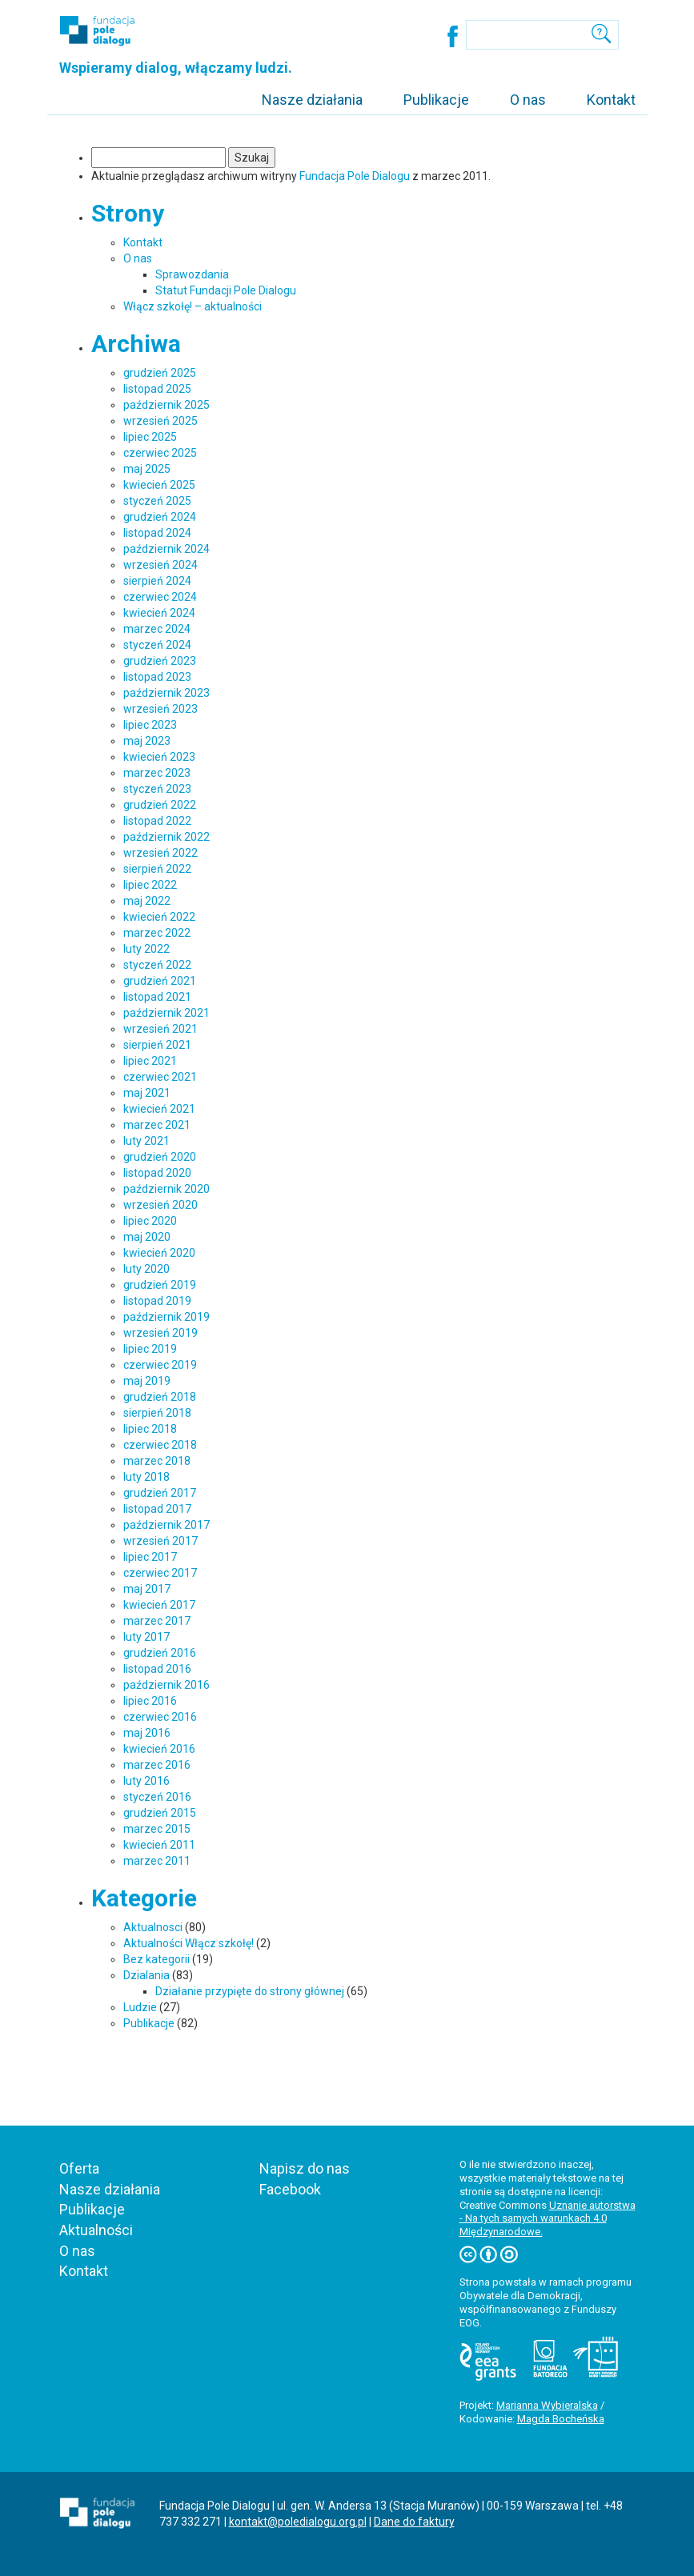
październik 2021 (166, 1012)
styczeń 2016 (157, 1796)
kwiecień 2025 (159, 484)
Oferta (79, 2168)
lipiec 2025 (150, 436)
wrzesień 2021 (160, 1028)
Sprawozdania (192, 274)
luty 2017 (146, 1636)
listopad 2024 (157, 532)
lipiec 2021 (150, 1060)
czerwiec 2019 (160, 1364)
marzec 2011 (157, 1860)
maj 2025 (146, 468)
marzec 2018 (157, 1460)
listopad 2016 (157, 1668)
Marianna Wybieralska (547, 2405)
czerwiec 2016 (160, 1716)
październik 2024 (166, 548)
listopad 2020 (157, 1172)
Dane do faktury (414, 2521)
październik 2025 (166, 404)
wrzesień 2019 (160, 1332)
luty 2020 (146, 1268)
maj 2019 (146, 1380)
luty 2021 (146, 1140)
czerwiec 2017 (160, 1572)
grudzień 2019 (159, 1284)
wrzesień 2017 (160, 1540)
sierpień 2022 (157, 868)
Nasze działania (312, 99)
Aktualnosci (153, 1927)
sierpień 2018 (157, 1412)
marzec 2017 (157, 1620)
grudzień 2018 (159, 1396)
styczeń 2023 (157, 788)
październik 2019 (166, 1316)
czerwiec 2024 (160, 596)
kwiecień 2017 (159, 1604)
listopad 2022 (157, 820)
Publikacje (436, 99)
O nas (528, 99)
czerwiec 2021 (160, 1076)
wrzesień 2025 (160, 420)
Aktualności (96, 2230)
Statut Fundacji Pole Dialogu (225, 290)
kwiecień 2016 (159, 1748)
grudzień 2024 (159, 516)
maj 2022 (146, 900)
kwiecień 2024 (159, 612)
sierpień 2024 (157, 580)
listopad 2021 (157, 996)
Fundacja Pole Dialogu (354, 176)
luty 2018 (146, 1476)
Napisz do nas (304, 2168)
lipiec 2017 (150, 1556)
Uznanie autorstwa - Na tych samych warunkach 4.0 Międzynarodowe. (547, 2218)
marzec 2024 (157, 628)
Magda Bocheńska (560, 2419)
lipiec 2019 (150, 1348)
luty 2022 (146, 948)
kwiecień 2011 (159, 1844)
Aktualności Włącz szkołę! (188, 1943)
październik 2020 (166, 1188)
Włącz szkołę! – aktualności (192, 306)
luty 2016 (146, 1780)
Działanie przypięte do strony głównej (249, 1991)
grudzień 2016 (159, 1652)
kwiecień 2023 (159, 756)
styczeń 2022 (157, 964)
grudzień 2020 (159, 1156)
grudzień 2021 (159, 980)
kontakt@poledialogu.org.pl (298, 2521)
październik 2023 (166, 692)
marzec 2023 (157, 772)
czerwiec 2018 (160, 1444)
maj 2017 (146, 1588)
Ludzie (140, 2007)
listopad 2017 (157, 1508)
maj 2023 (146, 740)
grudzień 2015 (159, 1812)
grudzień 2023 (159, 660)
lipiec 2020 (150, 1220)
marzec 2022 (157, 932)
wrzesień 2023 (160, 708)
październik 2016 (166, 1684)
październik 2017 (166, 1524)
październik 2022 (166, 836)
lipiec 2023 (150, 724)
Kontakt (611, 99)
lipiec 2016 (150, 1700)
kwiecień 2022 (159, 916)
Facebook (290, 2189)
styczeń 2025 (157, 500)
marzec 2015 (157, 1828)
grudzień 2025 (159, 372)
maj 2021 (146, 1092)
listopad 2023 (157, 676)
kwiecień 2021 (159, 1108)
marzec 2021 (157, 1124)
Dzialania (146, 1975)
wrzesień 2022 (160, 852)
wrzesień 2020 (160, 1204)
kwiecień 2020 (159, 1252)
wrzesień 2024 (160, 564)
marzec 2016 (157, 1764)
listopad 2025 (157, 388)
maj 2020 (146, 1236)
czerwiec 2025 (160, 452)
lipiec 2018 (150, 1428)
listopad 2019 (157, 1300)
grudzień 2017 (159, 1492)
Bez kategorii (156, 1959)
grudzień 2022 (159, 804)
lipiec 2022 (150, 884)
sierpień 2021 (157, 1044)
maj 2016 (146, 1732)
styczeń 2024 (157, 644)
